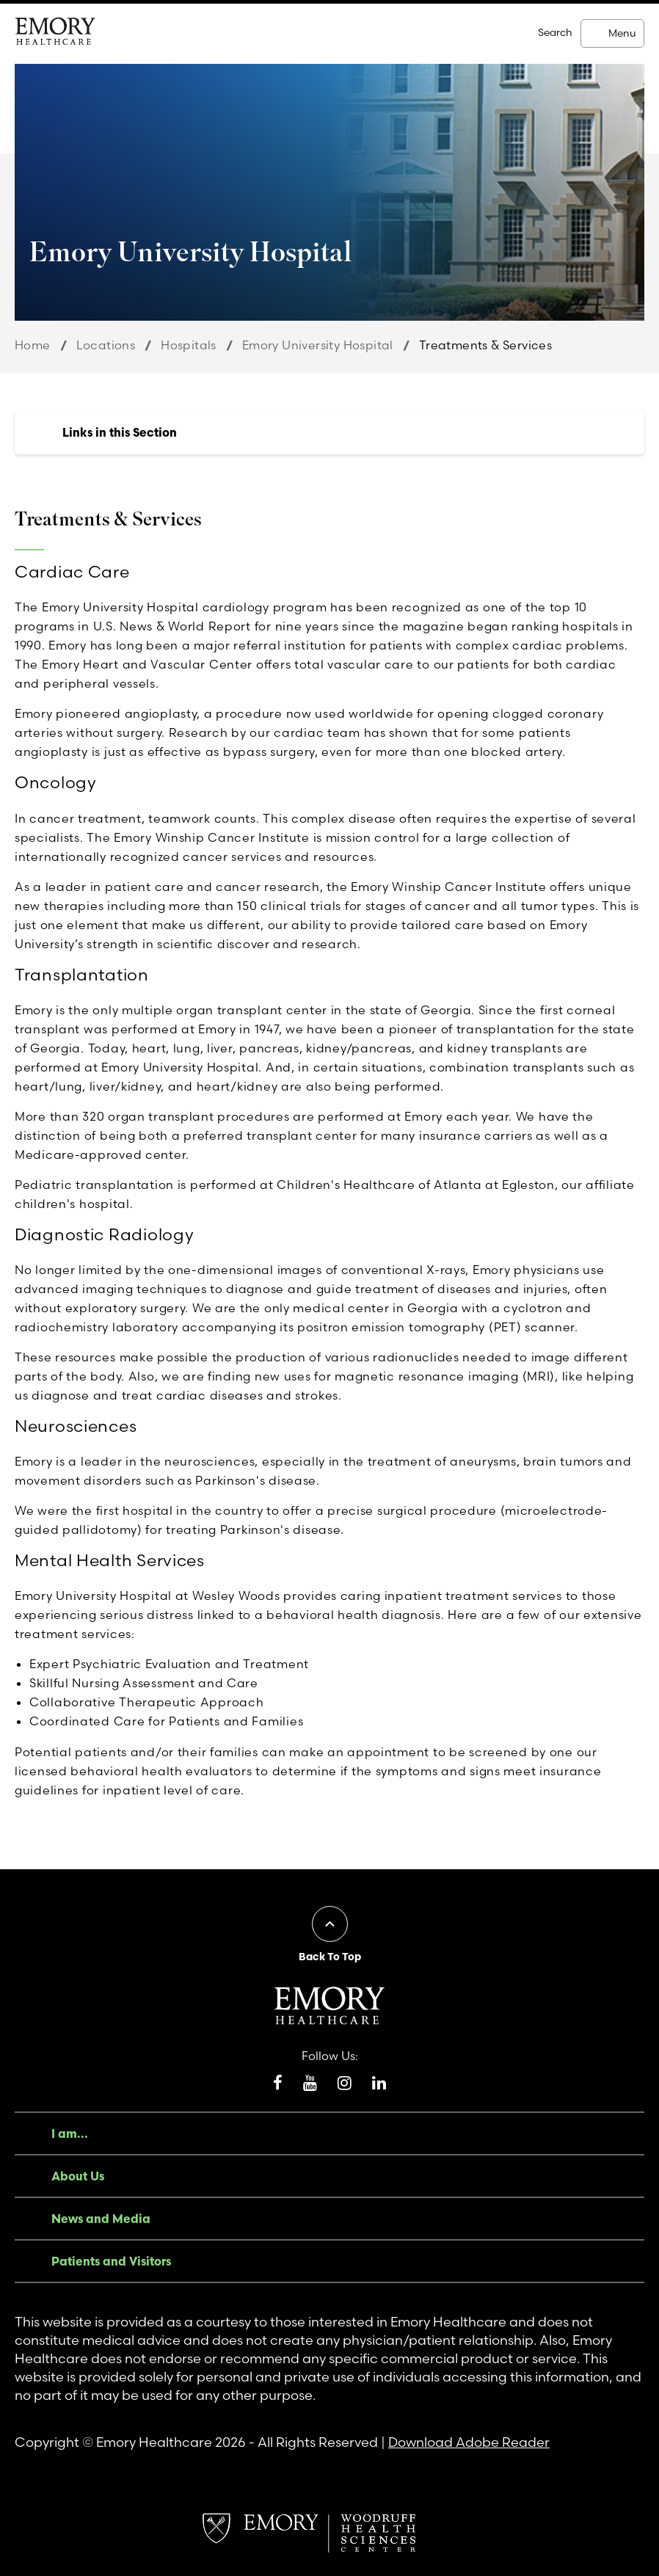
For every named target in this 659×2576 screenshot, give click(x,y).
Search (555, 32)
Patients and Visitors (111, 2261)
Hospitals (188, 345)
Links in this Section (119, 432)
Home (33, 345)
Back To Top (330, 1956)
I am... (69, 2133)
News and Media (100, 2218)
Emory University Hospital (317, 345)
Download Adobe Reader (469, 2442)
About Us (77, 2176)
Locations (106, 345)
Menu (622, 33)
